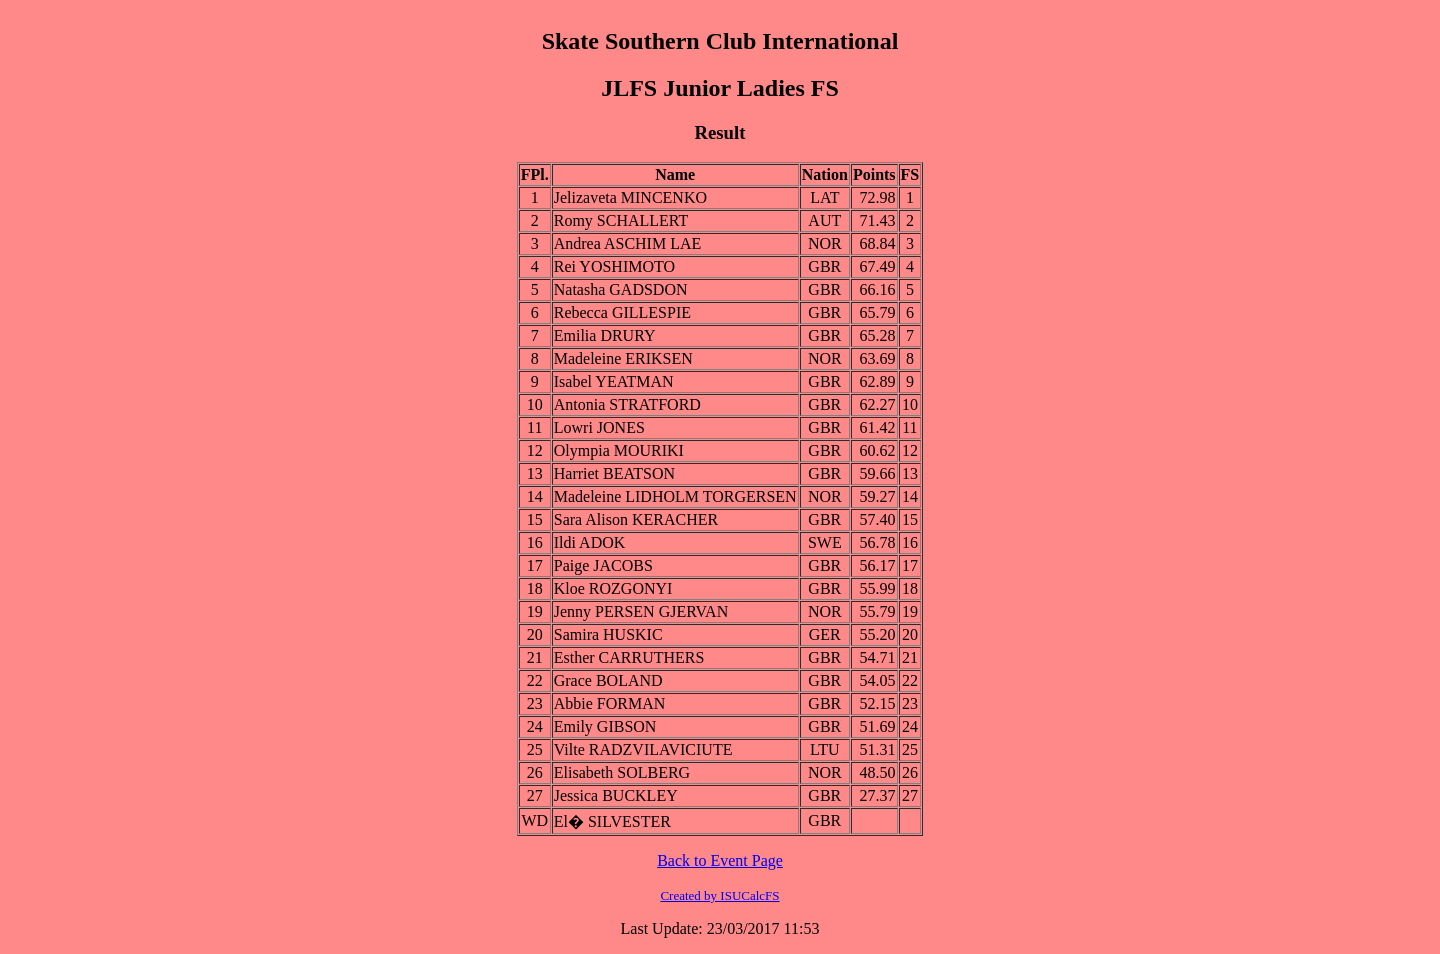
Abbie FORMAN (610, 703)
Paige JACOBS (603, 565)
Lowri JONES (599, 427)
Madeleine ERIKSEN (623, 358)
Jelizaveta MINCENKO (630, 197)
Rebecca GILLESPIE (622, 312)
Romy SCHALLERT (621, 220)
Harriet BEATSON (614, 473)
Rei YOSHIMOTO (614, 266)
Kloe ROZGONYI (613, 588)
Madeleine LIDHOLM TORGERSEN (675, 496)
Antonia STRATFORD (627, 404)
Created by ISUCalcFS (719, 895)
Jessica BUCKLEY (616, 795)
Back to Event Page (720, 860)
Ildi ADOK (590, 542)
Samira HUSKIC (608, 634)
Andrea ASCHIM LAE (628, 243)
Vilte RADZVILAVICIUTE (643, 749)
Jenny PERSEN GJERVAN (641, 611)
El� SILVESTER (612, 821)
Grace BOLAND (608, 680)
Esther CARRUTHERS (629, 657)
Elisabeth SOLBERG (622, 772)
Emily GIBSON (605, 726)
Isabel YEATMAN (614, 381)
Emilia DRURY (605, 335)
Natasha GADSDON (621, 289)
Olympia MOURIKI (619, 450)
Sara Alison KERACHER (636, 519)
